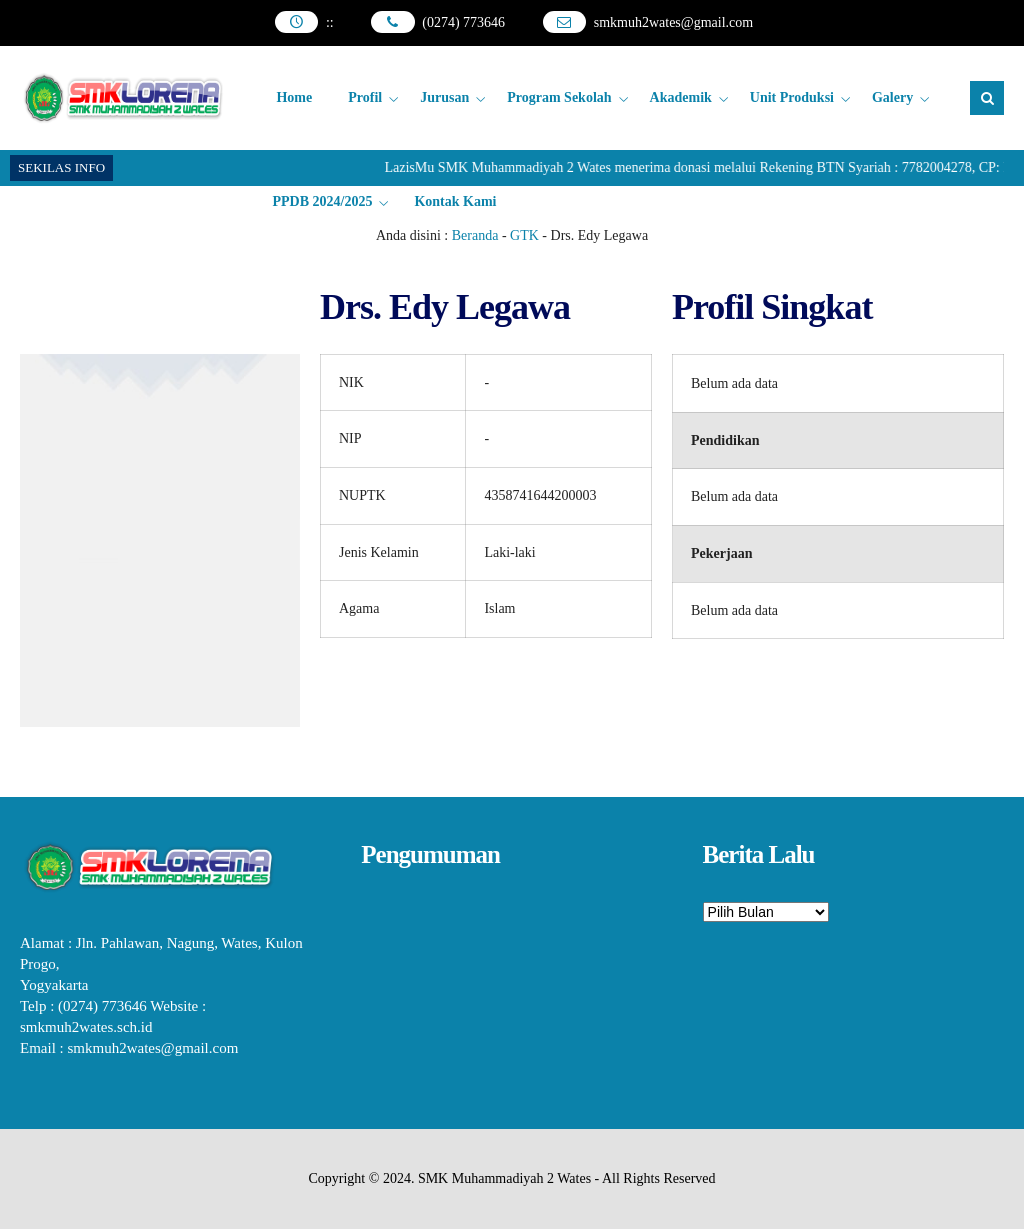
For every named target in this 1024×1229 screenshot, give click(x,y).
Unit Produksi (792, 97)
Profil (365, 97)
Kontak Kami (455, 201)
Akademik (681, 97)
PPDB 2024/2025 (322, 201)
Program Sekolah (559, 97)
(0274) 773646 (463, 22)
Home (294, 97)
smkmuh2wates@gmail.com (673, 22)
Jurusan (444, 97)
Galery (892, 97)
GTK (524, 235)
